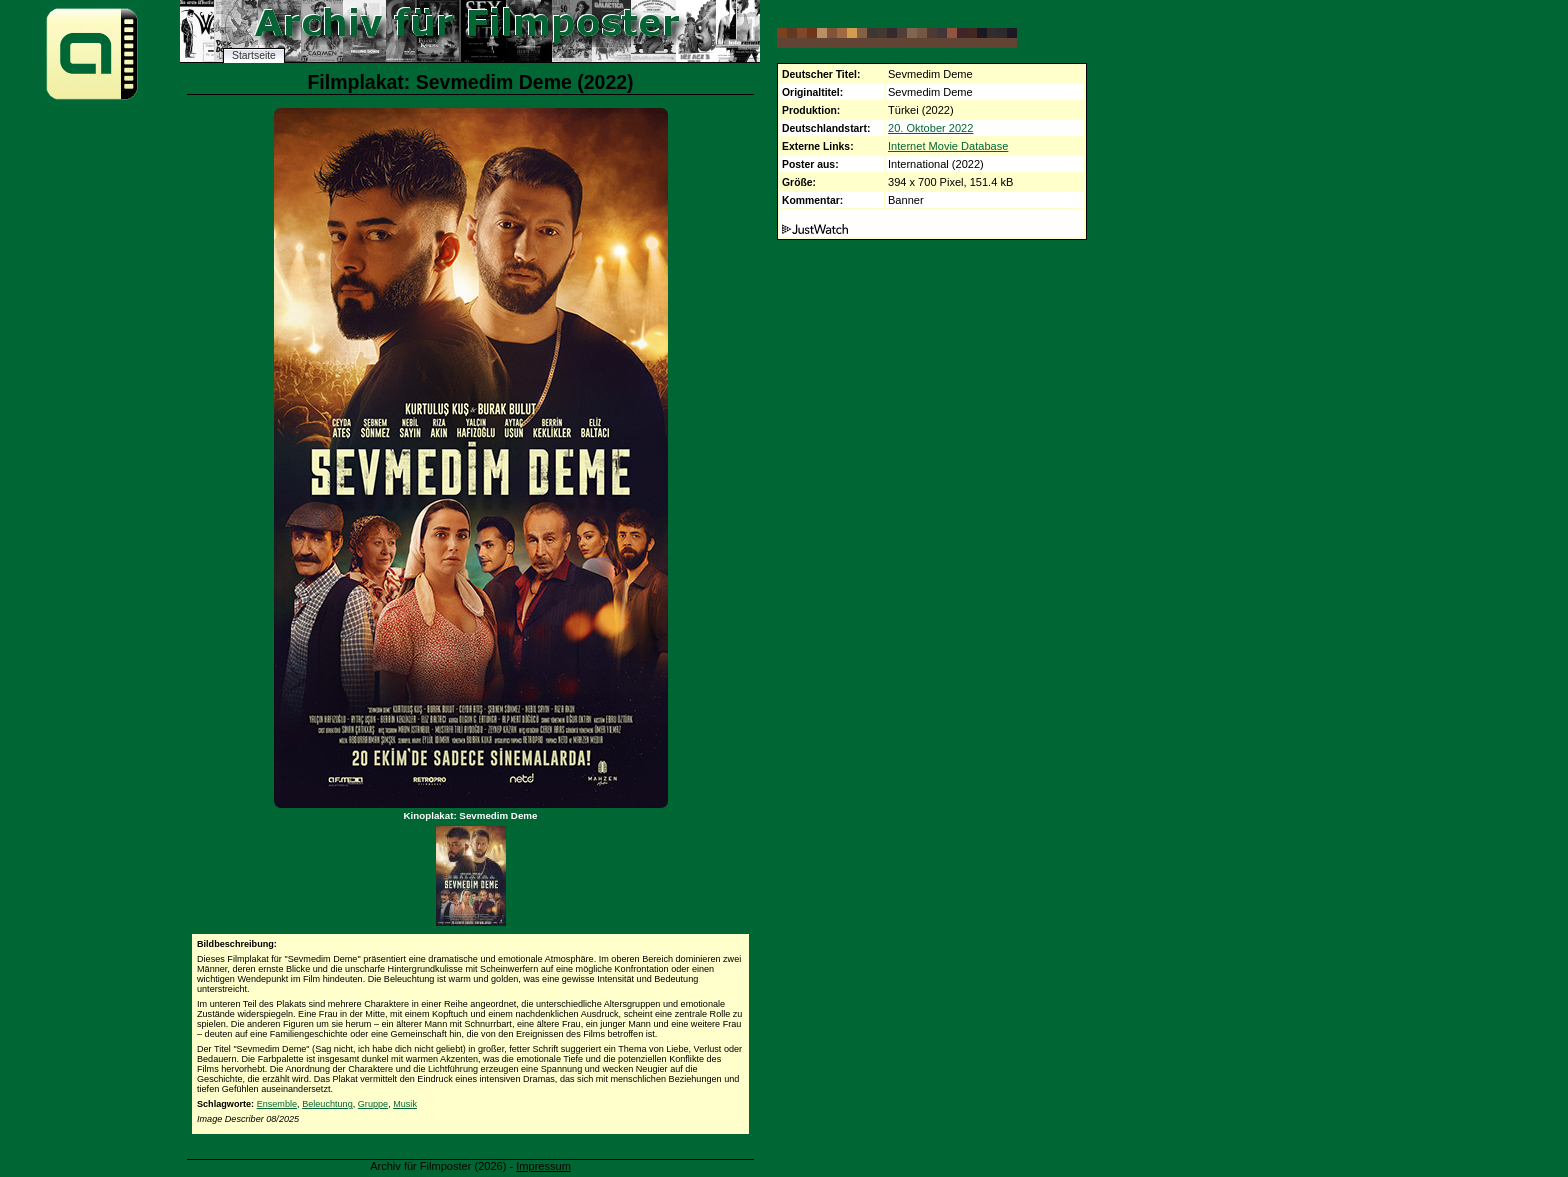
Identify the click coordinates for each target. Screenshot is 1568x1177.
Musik (405, 1104)
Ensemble (277, 1104)
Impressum (543, 1166)
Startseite (254, 55)
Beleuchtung (327, 1104)
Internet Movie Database (948, 146)
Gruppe (373, 1104)
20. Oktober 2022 (930, 128)
